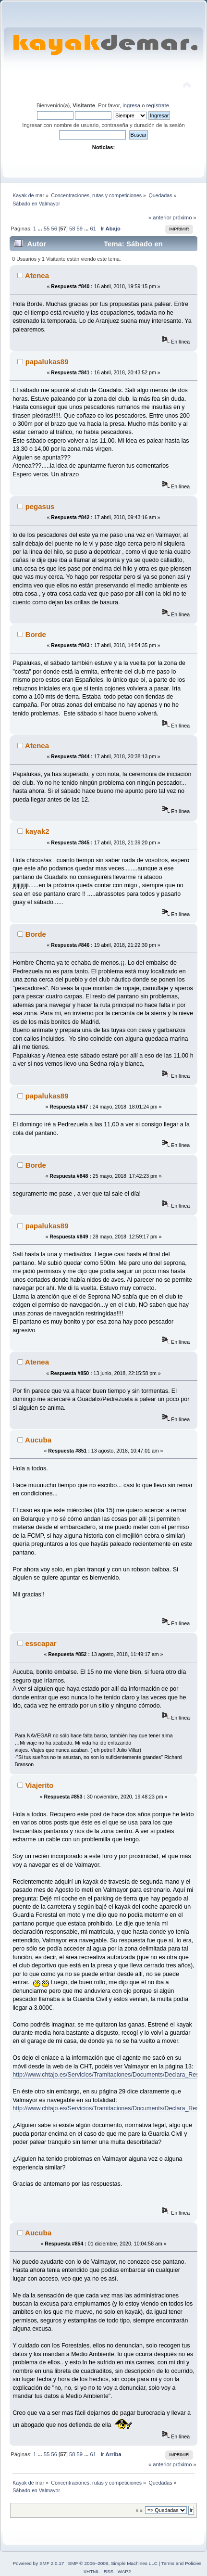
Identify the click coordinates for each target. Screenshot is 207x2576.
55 (46, 228)
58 (72, 228)
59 (80, 228)
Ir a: (139, 2510)
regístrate (157, 105)
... (40, 228)
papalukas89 (47, 361)
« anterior (159, 217)
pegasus (40, 506)
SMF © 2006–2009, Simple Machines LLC (113, 2563)
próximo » (184, 217)
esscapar (41, 1643)
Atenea (37, 275)
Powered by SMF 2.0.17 (38, 2563)
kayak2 (37, 831)
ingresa (131, 105)
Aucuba (38, 1440)
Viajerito (39, 1785)
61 (93, 228)
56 (54, 228)
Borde (35, 634)
